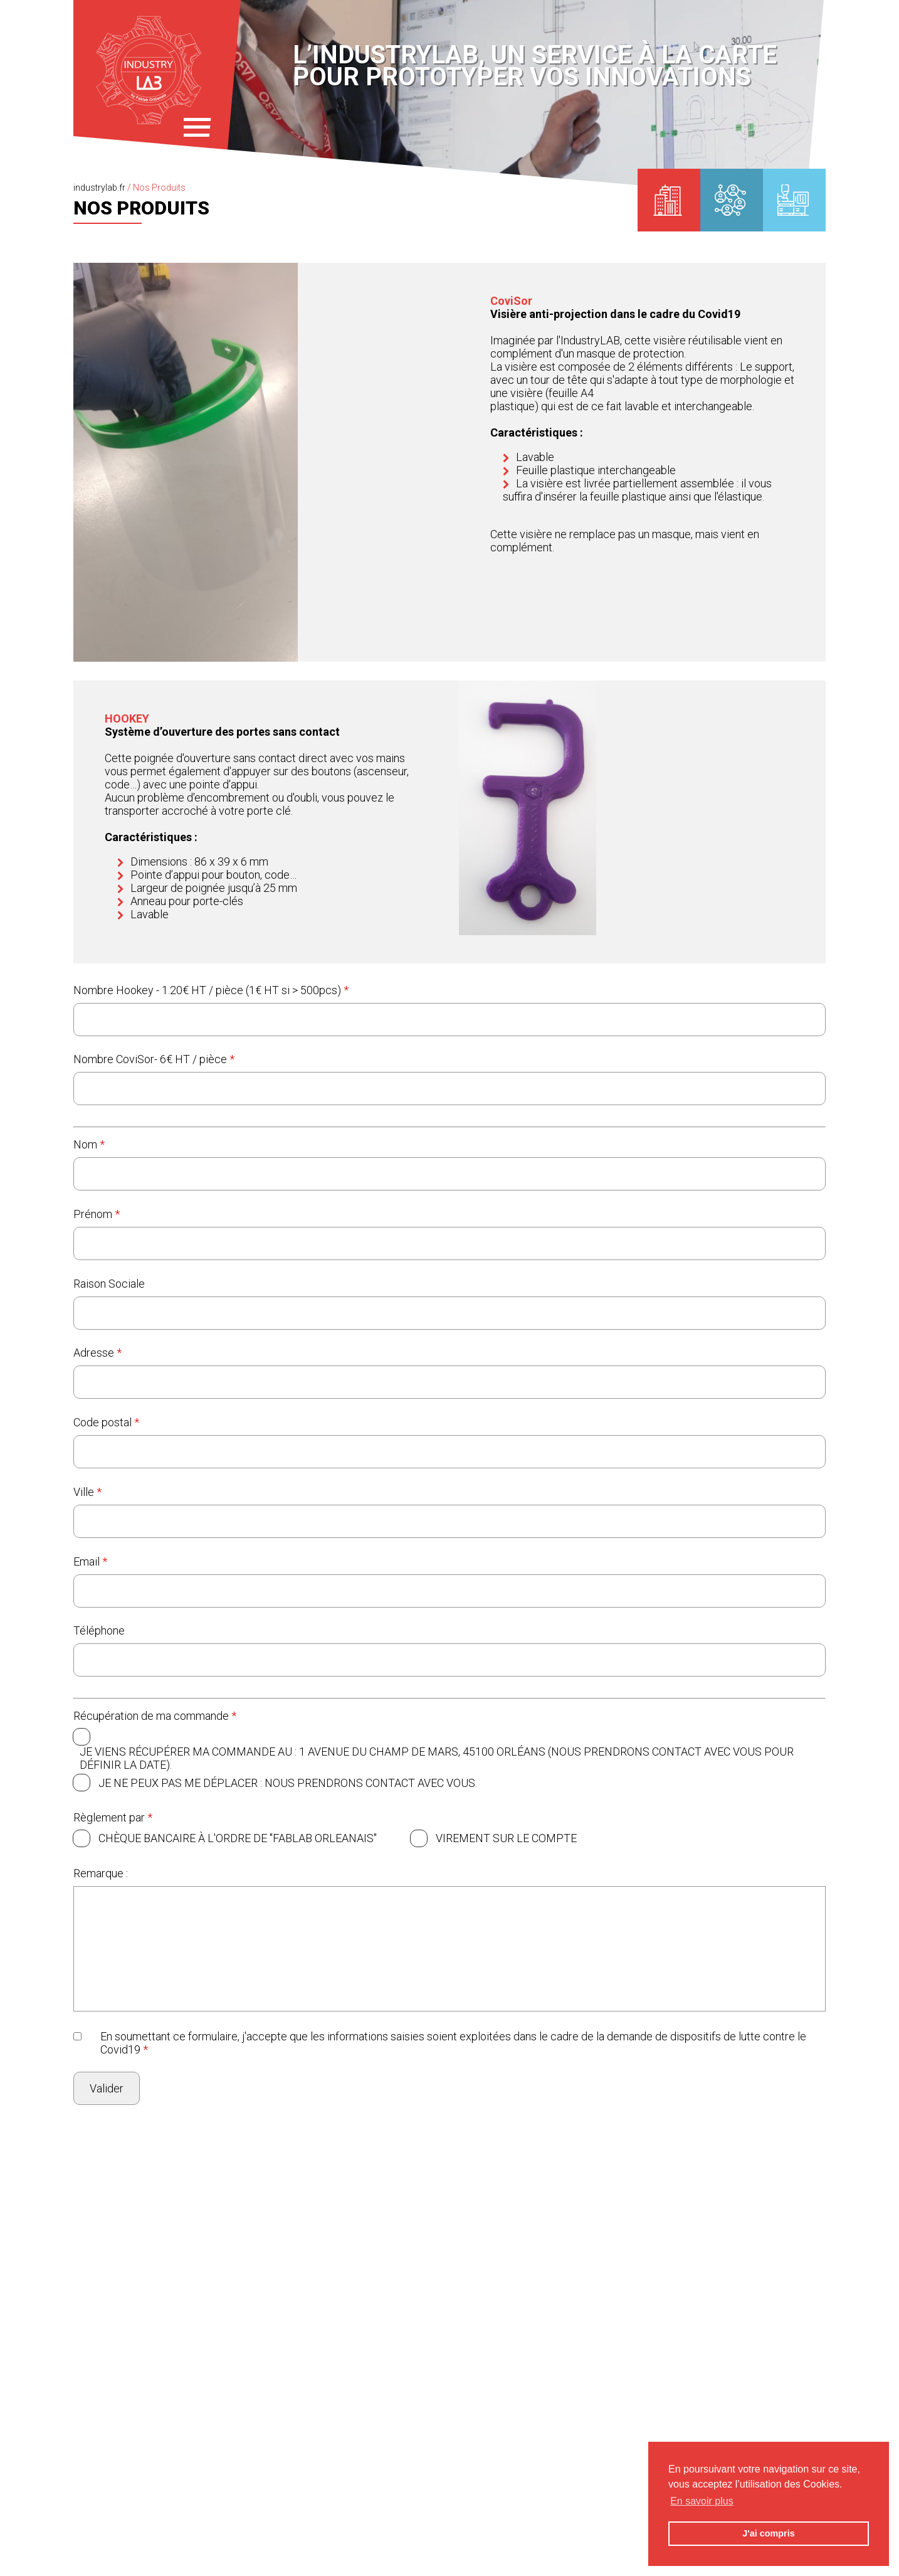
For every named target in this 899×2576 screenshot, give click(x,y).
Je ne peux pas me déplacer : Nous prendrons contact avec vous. (287, 1782)
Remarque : (100, 1873)
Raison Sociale (109, 1283)
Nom (89, 1144)
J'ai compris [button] (768, 2533)
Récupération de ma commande (154, 1715)
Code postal (106, 1422)
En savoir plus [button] (701, 2501)
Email (90, 1561)
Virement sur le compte (506, 1838)
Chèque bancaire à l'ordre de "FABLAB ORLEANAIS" (237, 1838)
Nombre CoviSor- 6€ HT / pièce (153, 1059)
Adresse (97, 1352)
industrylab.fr (99, 188)
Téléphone (99, 1630)
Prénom (96, 1214)
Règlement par (112, 1817)
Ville (87, 1491)
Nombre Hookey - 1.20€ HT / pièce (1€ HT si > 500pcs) (211, 990)
